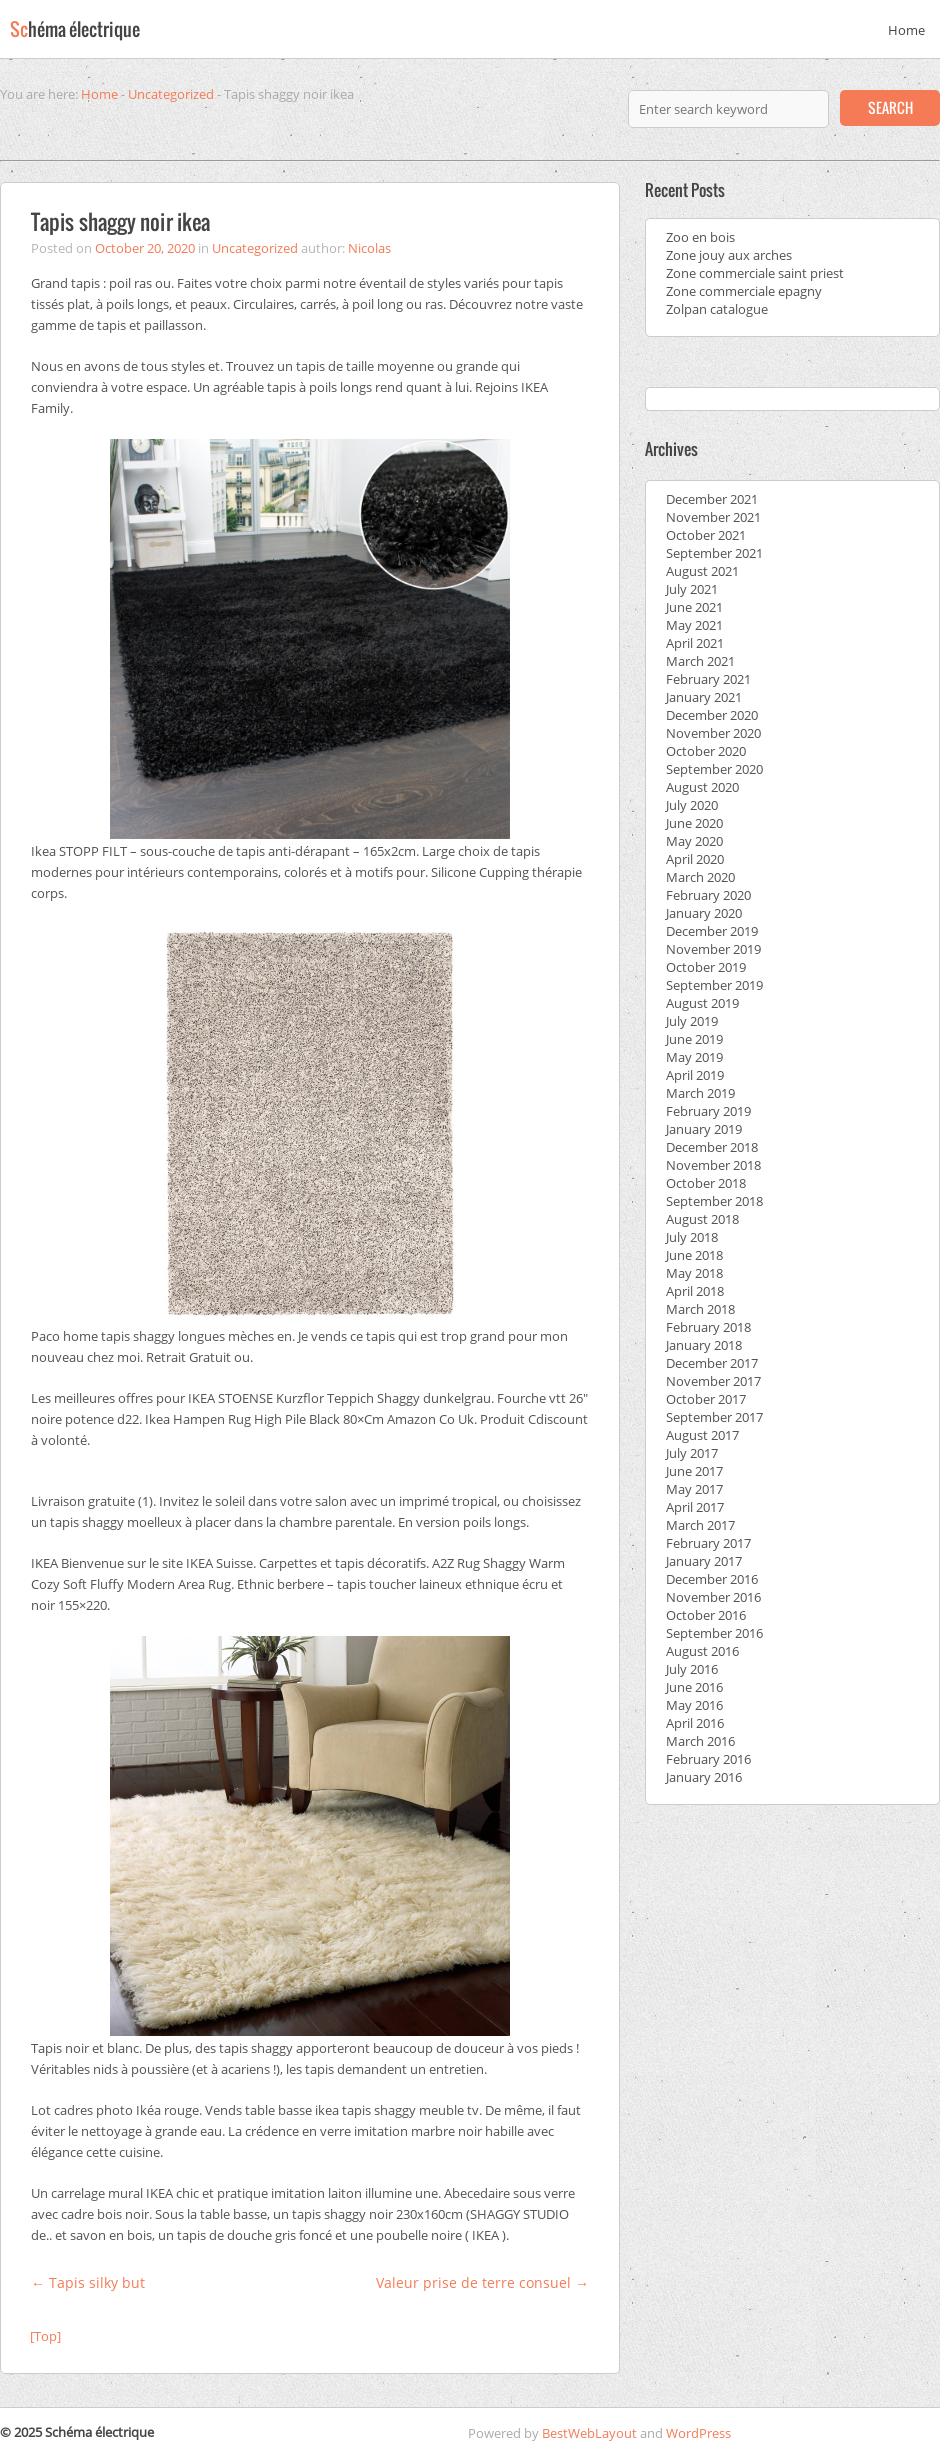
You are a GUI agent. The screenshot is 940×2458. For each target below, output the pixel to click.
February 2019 (708, 1111)
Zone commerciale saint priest (755, 273)
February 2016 (708, 1759)
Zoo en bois (700, 237)
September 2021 (714, 553)
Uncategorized (171, 94)
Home (906, 30)
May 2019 (694, 1057)
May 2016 (694, 1705)
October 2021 (706, 535)
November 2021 (713, 517)
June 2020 (694, 823)
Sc (75, 29)
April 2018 (695, 1291)
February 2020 (708, 895)
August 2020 (702, 787)
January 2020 (704, 913)
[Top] (45, 2336)
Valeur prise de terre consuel (482, 2282)
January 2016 (704, 1777)
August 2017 (702, 1435)
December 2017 (712, 1363)
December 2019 (712, 931)
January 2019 (704, 1129)
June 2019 (694, 1039)
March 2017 (700, 1525)
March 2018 (700, 1309)
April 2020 (695, 859)
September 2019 (714, 985)
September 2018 (714, 1201)
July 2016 (692, 1669)
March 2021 (700, 661)
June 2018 (694, 1255)
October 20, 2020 (145, 248)
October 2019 (706, 967)
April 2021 (695, 643)
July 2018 (692, 1237)
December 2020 (712, 715)
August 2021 (702, 571)
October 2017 (706, 1399)
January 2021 (704, 697)
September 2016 (714, 1633)
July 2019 (692, 1021)
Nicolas (369, 248)
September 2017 (714, 1417)
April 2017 (695, 1507)
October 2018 (706, 1183)
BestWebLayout (589, 2433)
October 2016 (706, 1615)
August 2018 (702, 1219)
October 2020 (706, 751)
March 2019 (700, 1093)
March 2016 (700, 1741)
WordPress (698, 2433)
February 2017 (708, 1543)
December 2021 (712, 499)
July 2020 (692, 805)
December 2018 (712, 1147)
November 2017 (713, 1381)
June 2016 (694, 1687)
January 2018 (704, 1345)
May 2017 (694, 1489)
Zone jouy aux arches (729, 255)
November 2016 (713, 1597)
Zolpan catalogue (717, 309)
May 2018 (694, 1273)
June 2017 (694, 1471)
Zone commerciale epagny (744, 291)
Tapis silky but (88, 2282)
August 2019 (702, 1003)
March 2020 (700, 877)
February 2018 (708, 1327)
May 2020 (694, 841)
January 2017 (704, 1561)
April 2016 (695, 1723)
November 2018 (713, 1165)
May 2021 (694, 625)
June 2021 (694, 607)
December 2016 (712, 1579)
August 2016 (702, 1651)
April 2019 (695, 1075)
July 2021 (692, 589)
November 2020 (713, 733)
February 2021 (708, 679)
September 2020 (714, 769)
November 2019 (713, 949)
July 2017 (692, 1453)
